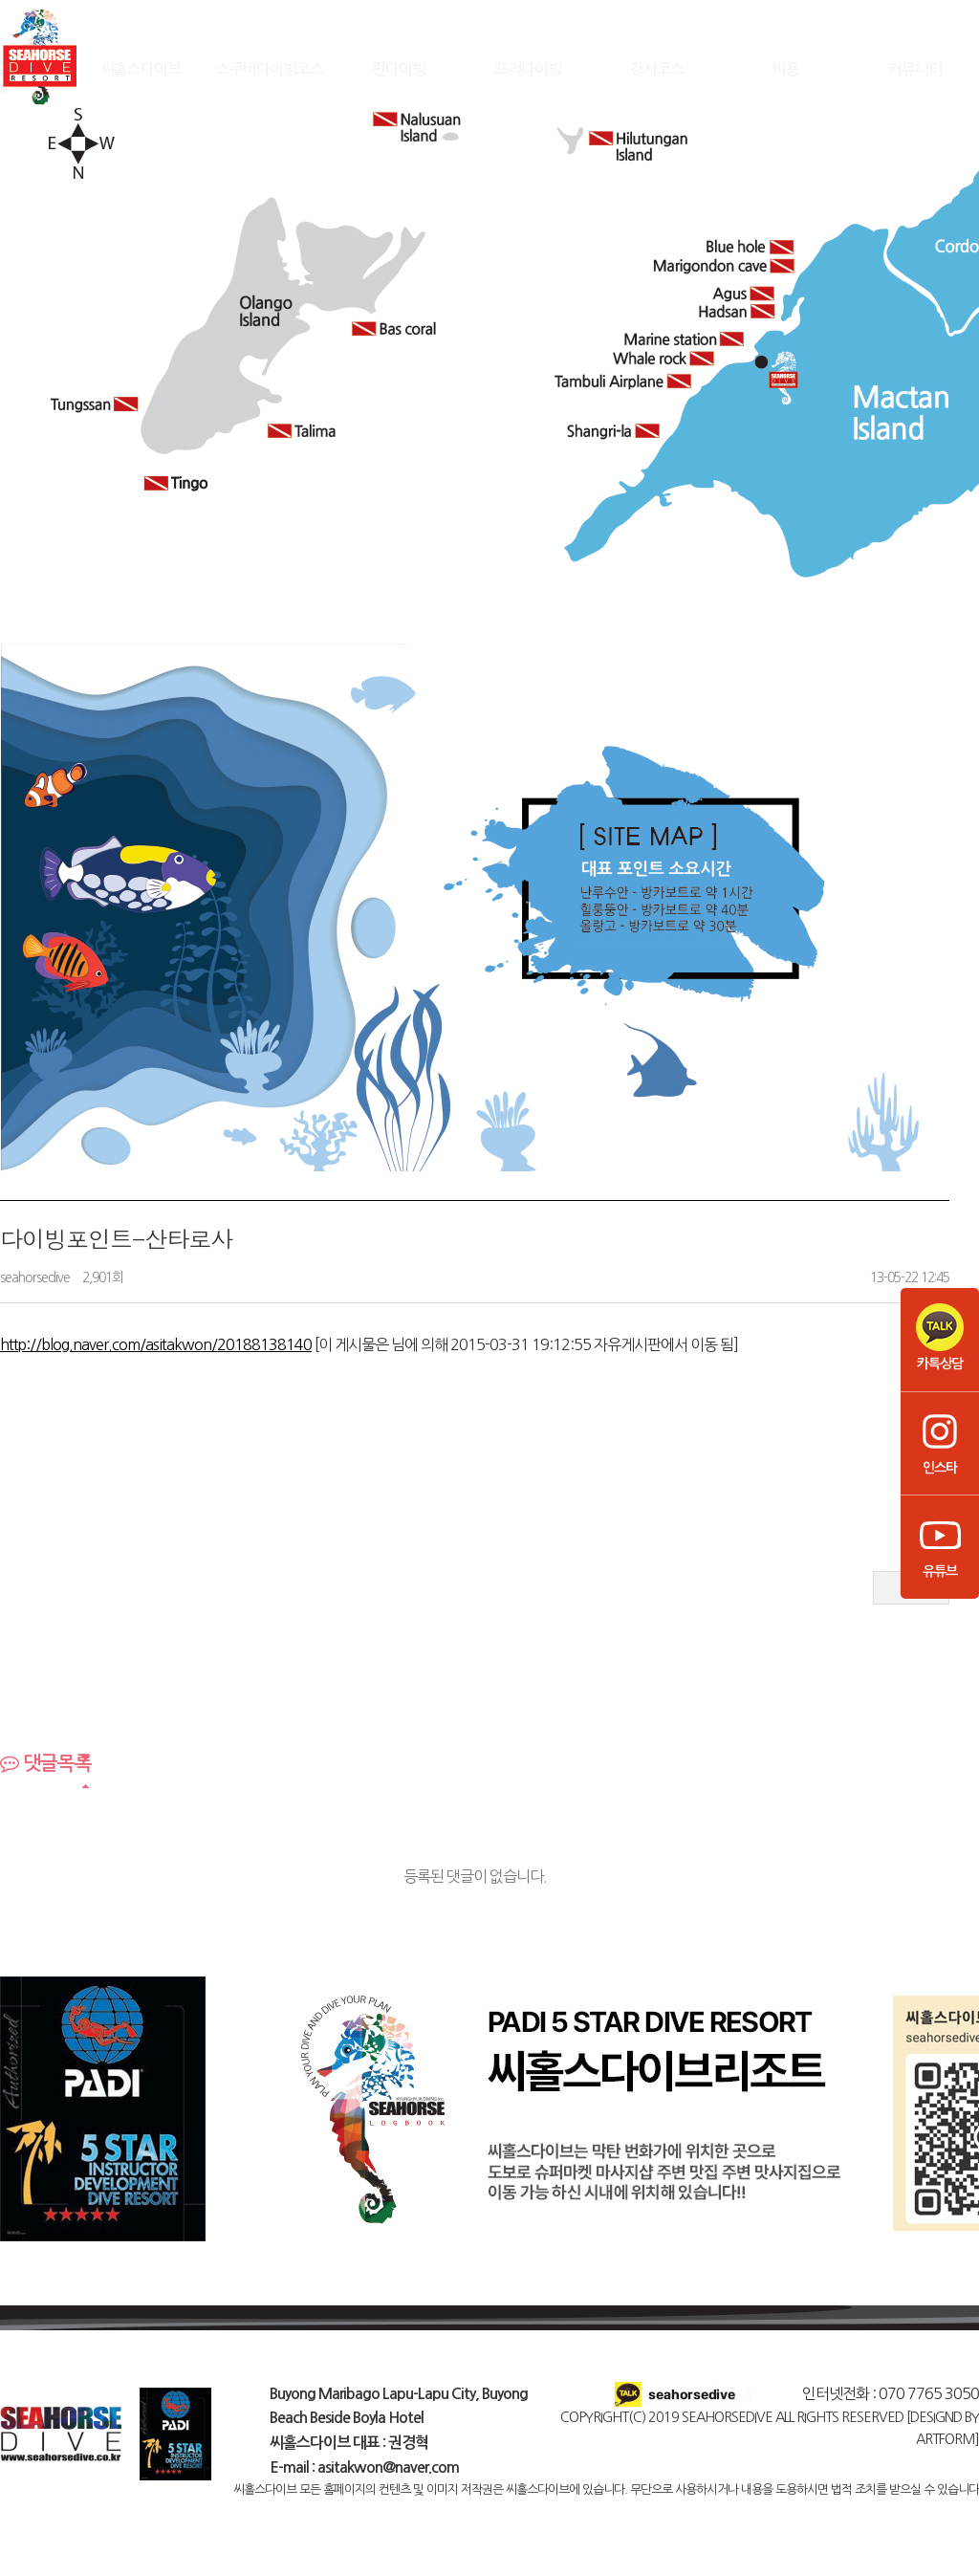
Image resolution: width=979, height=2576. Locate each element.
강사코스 (657, 68)
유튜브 (940, 1544)
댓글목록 (46, 1763)
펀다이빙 (398, 68)
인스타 (940, 1441)
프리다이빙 (527, 68)
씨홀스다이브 (140, 68)
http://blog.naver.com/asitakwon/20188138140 (156, 1344)
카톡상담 (940, 1336)
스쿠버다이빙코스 (269, 68)
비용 (785, 68)
